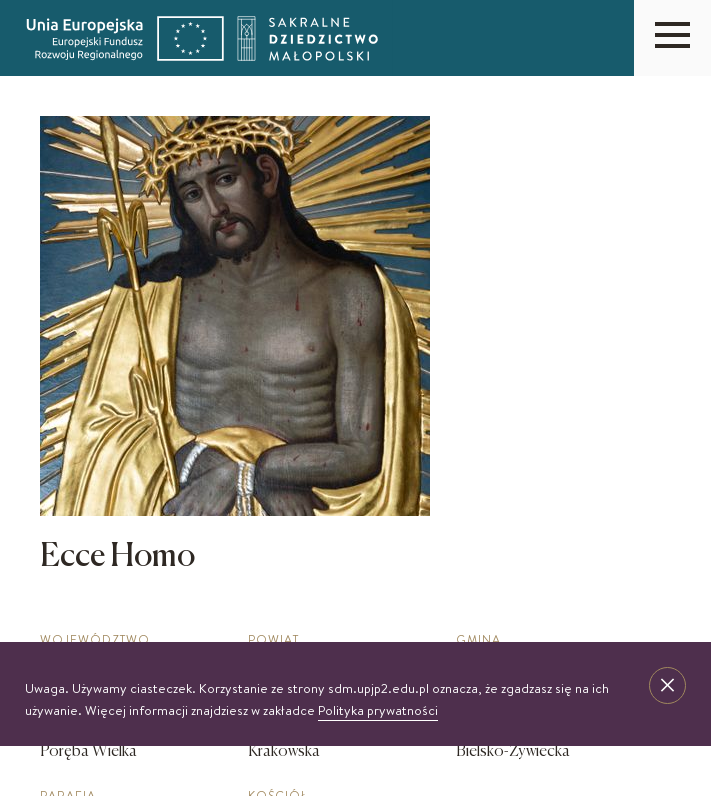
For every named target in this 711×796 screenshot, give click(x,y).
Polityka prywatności (378, 710)
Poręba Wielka (88, 752)
